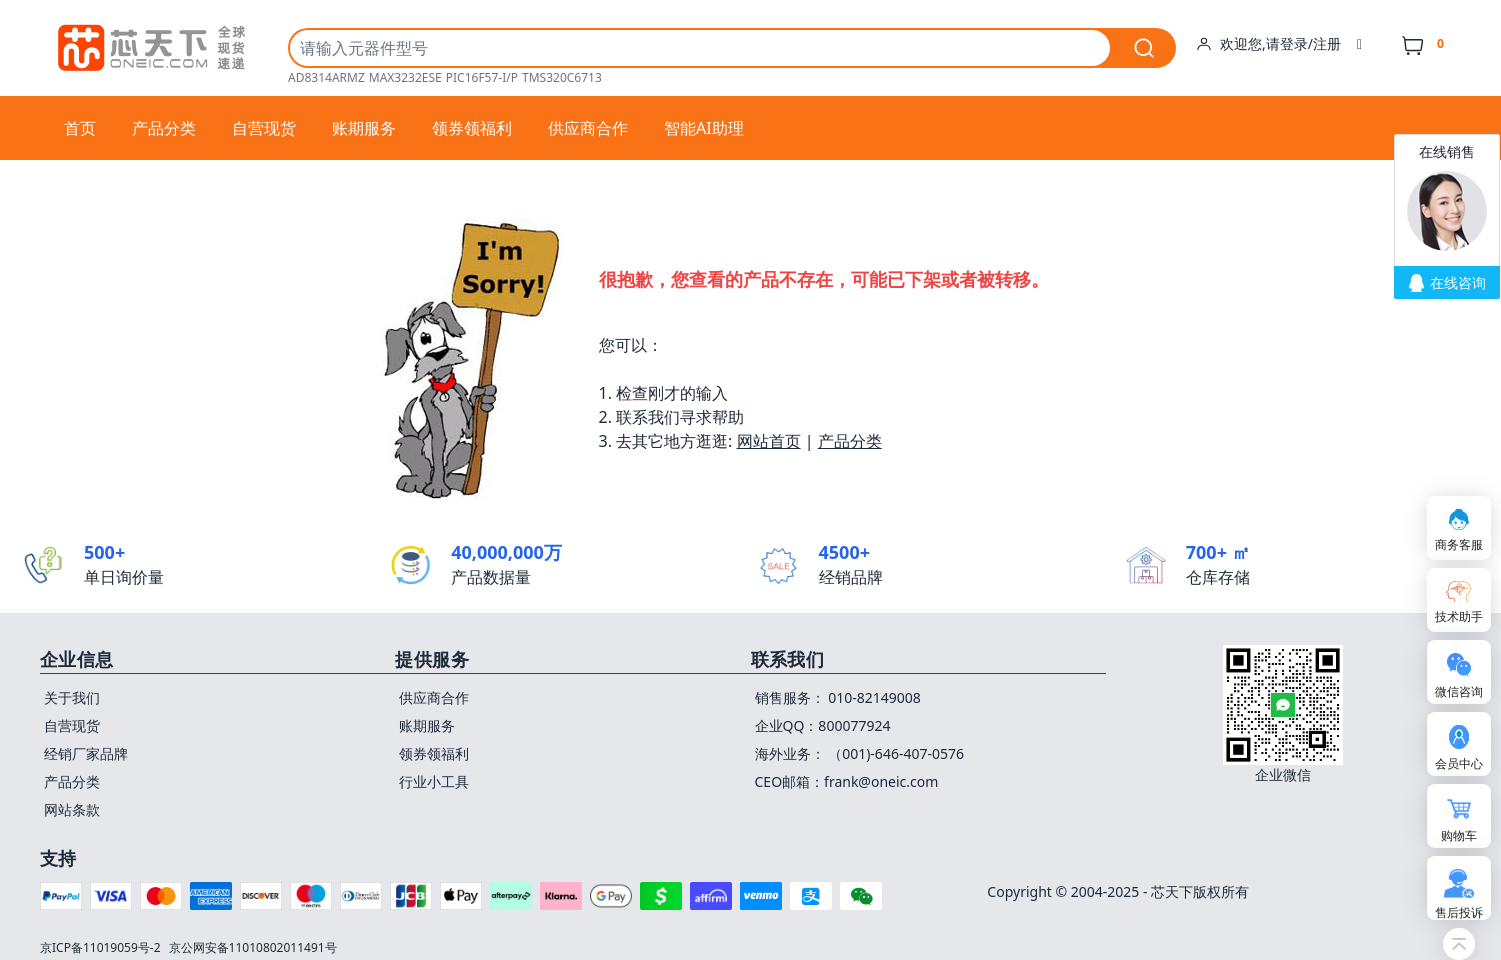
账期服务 (364, 128)
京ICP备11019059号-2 (100, 947)
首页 (80, 128)
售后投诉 (1459, 912)
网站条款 (72, 809)
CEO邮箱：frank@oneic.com (847, 781)
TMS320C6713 (562, 78)
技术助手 (1459, 616)
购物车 (1459, 835)
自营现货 (264, 128)
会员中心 (1459, 763)
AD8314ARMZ (326, 78)
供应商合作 (588, 128)
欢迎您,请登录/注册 (1279, 44)
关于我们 (72, 697)
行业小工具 (434, 781)
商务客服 (1459, 544)
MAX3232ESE (405, 78)
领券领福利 (472, 128)
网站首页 (769, 441)
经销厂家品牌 (86, 753)
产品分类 (164, 128)
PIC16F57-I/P (482, 78)
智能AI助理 (704, 128)
